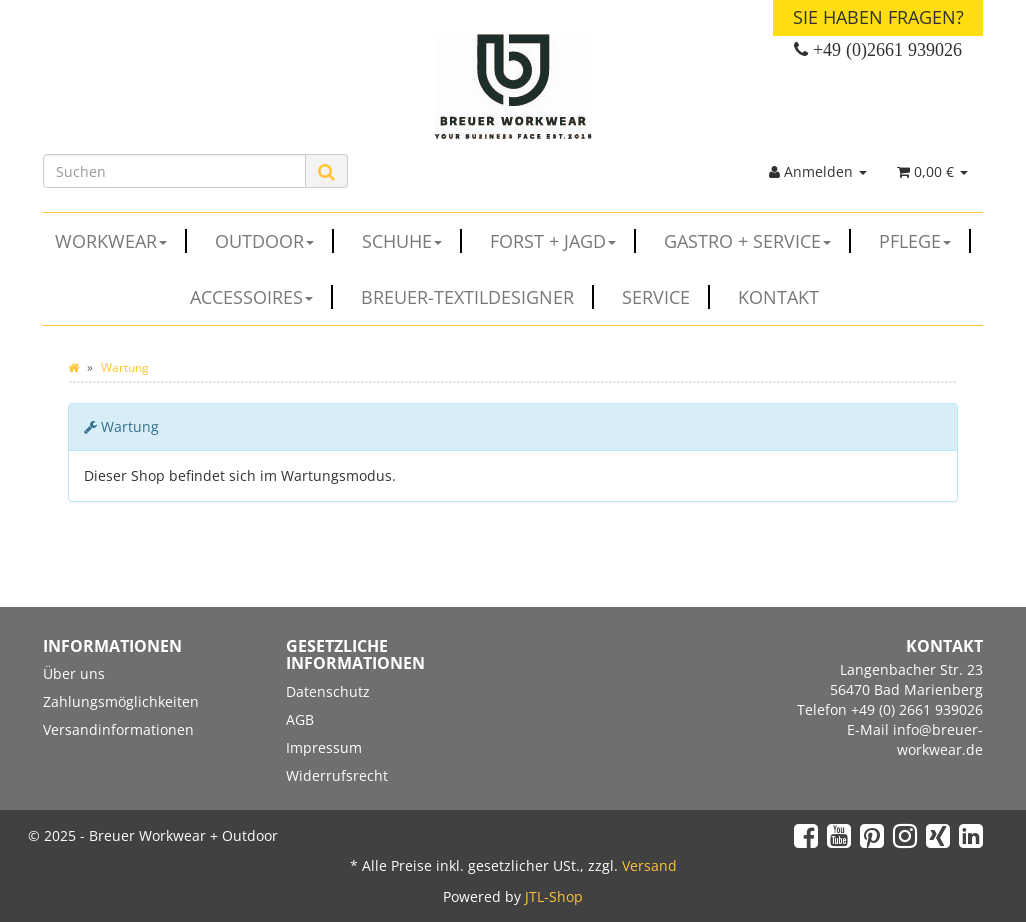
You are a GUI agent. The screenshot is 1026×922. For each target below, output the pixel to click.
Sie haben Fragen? (878, 17)
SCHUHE (412, 241)
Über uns (74, 673)
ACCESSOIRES (261, 297)
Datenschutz (328, 691)
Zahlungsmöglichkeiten (121, 701)
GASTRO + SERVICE (757, 241)
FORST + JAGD (563, 241)
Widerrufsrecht (337, 775)
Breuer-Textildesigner (477, 297)
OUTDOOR (274, 241)
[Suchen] (174, 171)
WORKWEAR (121, 241)
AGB (300, 719)
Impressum (324, 747)
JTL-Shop (554, 896)
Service (666, 297)
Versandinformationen (118, 729)
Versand (649, 865)
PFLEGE (925, 241)
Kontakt (778, 297)
